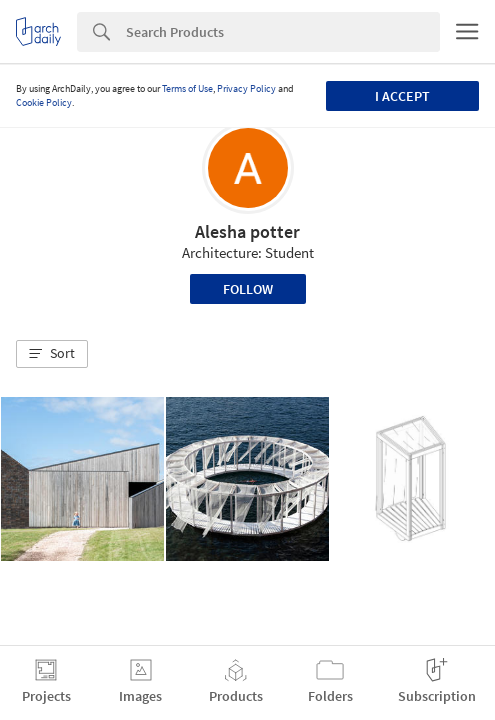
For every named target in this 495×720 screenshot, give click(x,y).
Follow (248, 289)
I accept (402, 96)
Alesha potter (247, 231)
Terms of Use (187, 88)
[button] (52, 354)
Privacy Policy (246, 88)
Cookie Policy (44, 102)
